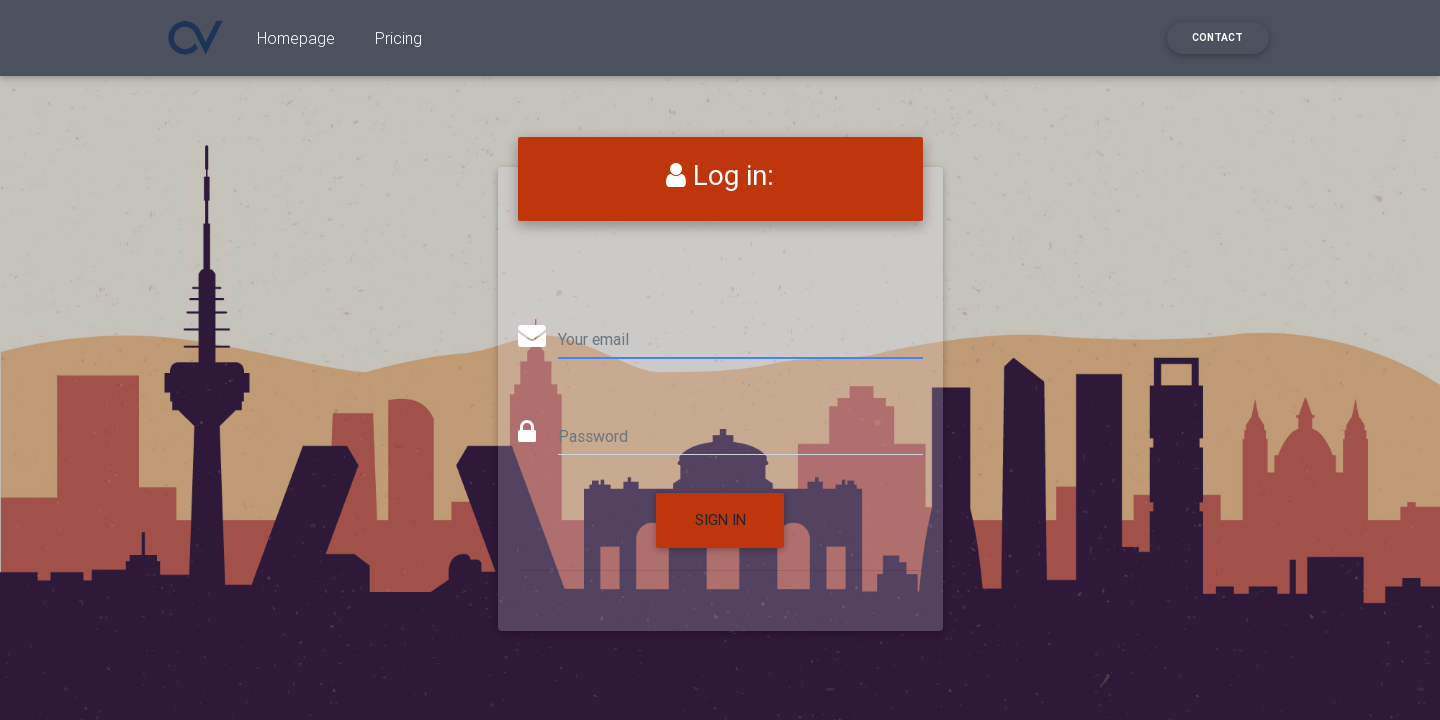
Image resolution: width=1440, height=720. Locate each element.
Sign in (720, 519)
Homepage (296, 42)
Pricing (398, 42)
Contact (1217, 41)
